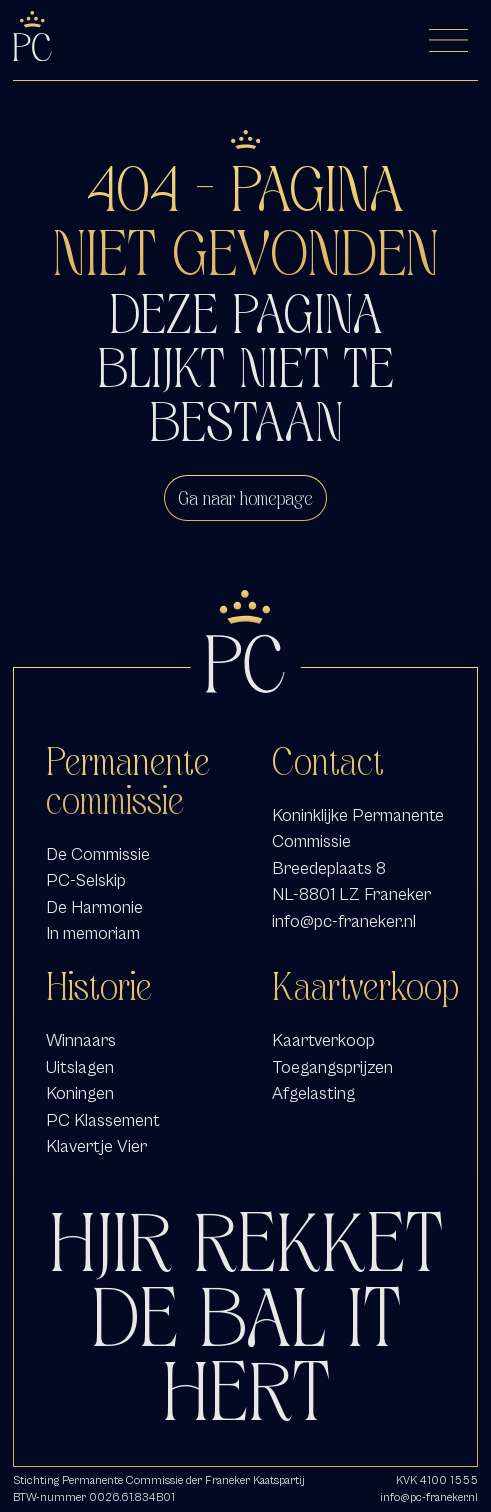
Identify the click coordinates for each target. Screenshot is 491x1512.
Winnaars (81, 1040)
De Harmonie (94, 907)
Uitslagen (80, 1067)
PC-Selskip (86, 880)
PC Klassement (103, 1120)
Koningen (80, 1093)
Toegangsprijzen (332, 1067)
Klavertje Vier (96, 1146)
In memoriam (93, 933)
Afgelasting (313, 1093)
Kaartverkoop (323, 1040)
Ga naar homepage (245, 498)
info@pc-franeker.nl (344, 921)
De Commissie (98, 854)
